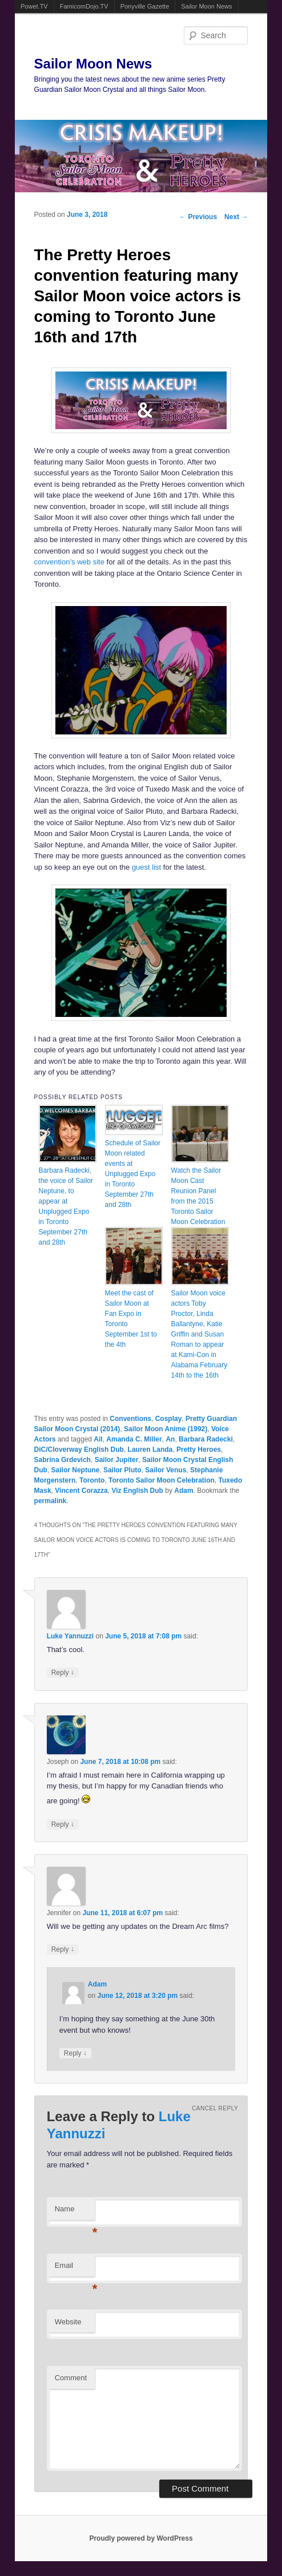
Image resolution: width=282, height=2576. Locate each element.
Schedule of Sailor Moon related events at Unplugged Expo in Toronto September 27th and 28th (132, 1174)
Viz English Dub (137, 1491)
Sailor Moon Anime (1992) (165, 1429)
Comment (71, 2377)
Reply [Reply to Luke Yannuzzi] (62, 1672)
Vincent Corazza (81, 1491)
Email (75, 2268)
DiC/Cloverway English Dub (79, 1449)
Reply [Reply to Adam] (75, 2053)
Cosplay (168, 1419)
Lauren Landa (150, 1449)
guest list (146, 867)
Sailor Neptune (75, 1470)
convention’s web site (69, 562)
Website (68, 2321)
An (170, 1439)
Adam (183, 1491)
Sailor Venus (165, 1470)
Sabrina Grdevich (62, 1460)
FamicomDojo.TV (84, 6)
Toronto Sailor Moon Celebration (161, 1480)
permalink (50, 1501)
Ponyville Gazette (145, 6)
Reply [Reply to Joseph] (62, 1824)
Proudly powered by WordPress (140, 2538)
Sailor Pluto (122, 1470)
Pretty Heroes (198, 1449)
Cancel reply (215, 2108)
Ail (98, 1439)
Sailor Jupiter (117, 1460)
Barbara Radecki (206, 1439)
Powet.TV (34, 6)
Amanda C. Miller (134, 1439)
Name (75, 2212)
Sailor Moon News (206, 6)
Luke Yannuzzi (70, 1636)
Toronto (91, 1480)
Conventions (130, 1419)
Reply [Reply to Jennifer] (62, 1949)
